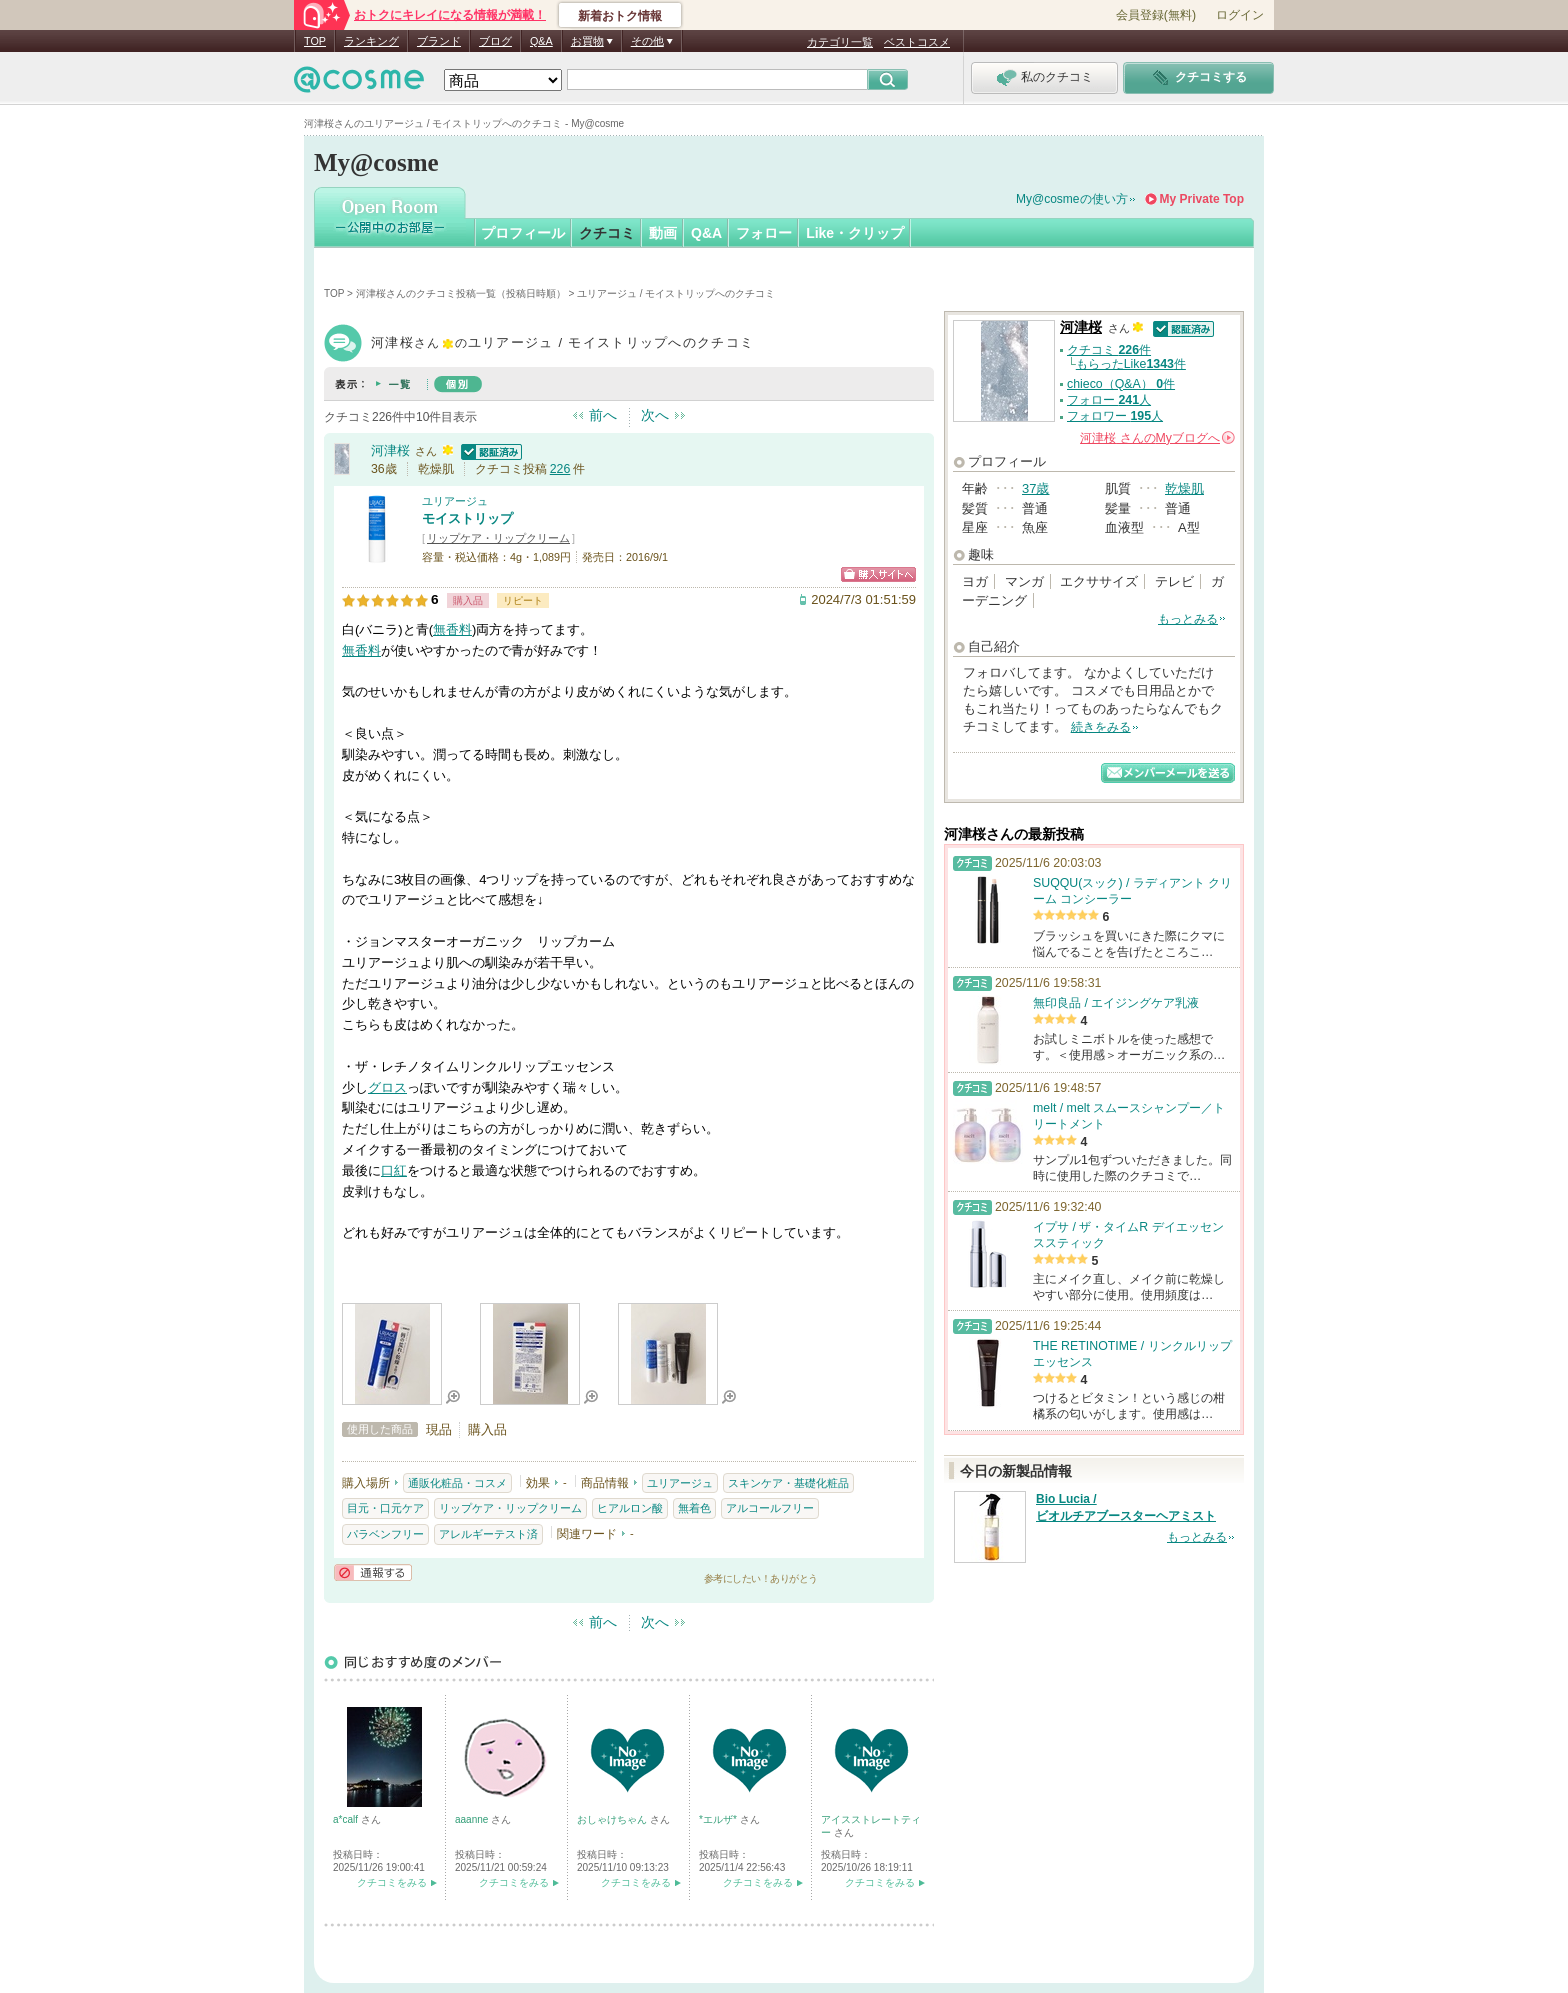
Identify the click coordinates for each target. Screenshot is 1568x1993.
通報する (373, 1572)
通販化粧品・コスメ (457, 1483)
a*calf (347, 1819)
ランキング (371, 41)
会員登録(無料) (1156, 15)
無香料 (452, 629)
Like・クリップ (855, 233)
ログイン (1240, 15)
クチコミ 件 (1109, 350)
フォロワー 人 (1115, 416)
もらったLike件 (1131, 364)
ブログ (495, 41)
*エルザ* (719, 1819)
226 (560, 469)
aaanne (473, 1819)
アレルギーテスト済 (488, 1534)
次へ (655, 415)
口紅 (394, 1170)
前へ (603, 415)
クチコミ (607, 233)
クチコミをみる (392, 1882)
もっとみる (1188, 619)
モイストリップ (467, 518)
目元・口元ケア (385, 1508)
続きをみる (1101, 727)
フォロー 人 (1109, 400)
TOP (315, 41)
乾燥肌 (1184, 488)
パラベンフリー (385, 1534)
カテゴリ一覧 (840, 42)
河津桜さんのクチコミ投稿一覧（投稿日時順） (461, 293)
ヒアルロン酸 (630, 1508)
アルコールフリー (770, 1508)
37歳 (1035, 488)
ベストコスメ (917, 42)
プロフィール (523, 233)
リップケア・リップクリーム (498, 538)
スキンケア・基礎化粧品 (788, 1483)
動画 (663, 233)
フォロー (764, 233)
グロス (387, 1087)
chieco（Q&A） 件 (1121, 384)
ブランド (439, 41)
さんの (1157, 438)
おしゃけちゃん (613, 1819)
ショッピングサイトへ (878, 574)
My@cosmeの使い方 (1072, 199)
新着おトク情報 (620, 16)
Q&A (541, 41)
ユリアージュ (455, 501)
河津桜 (390, 450)
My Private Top (1202, 199)
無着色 (694, 1508)
